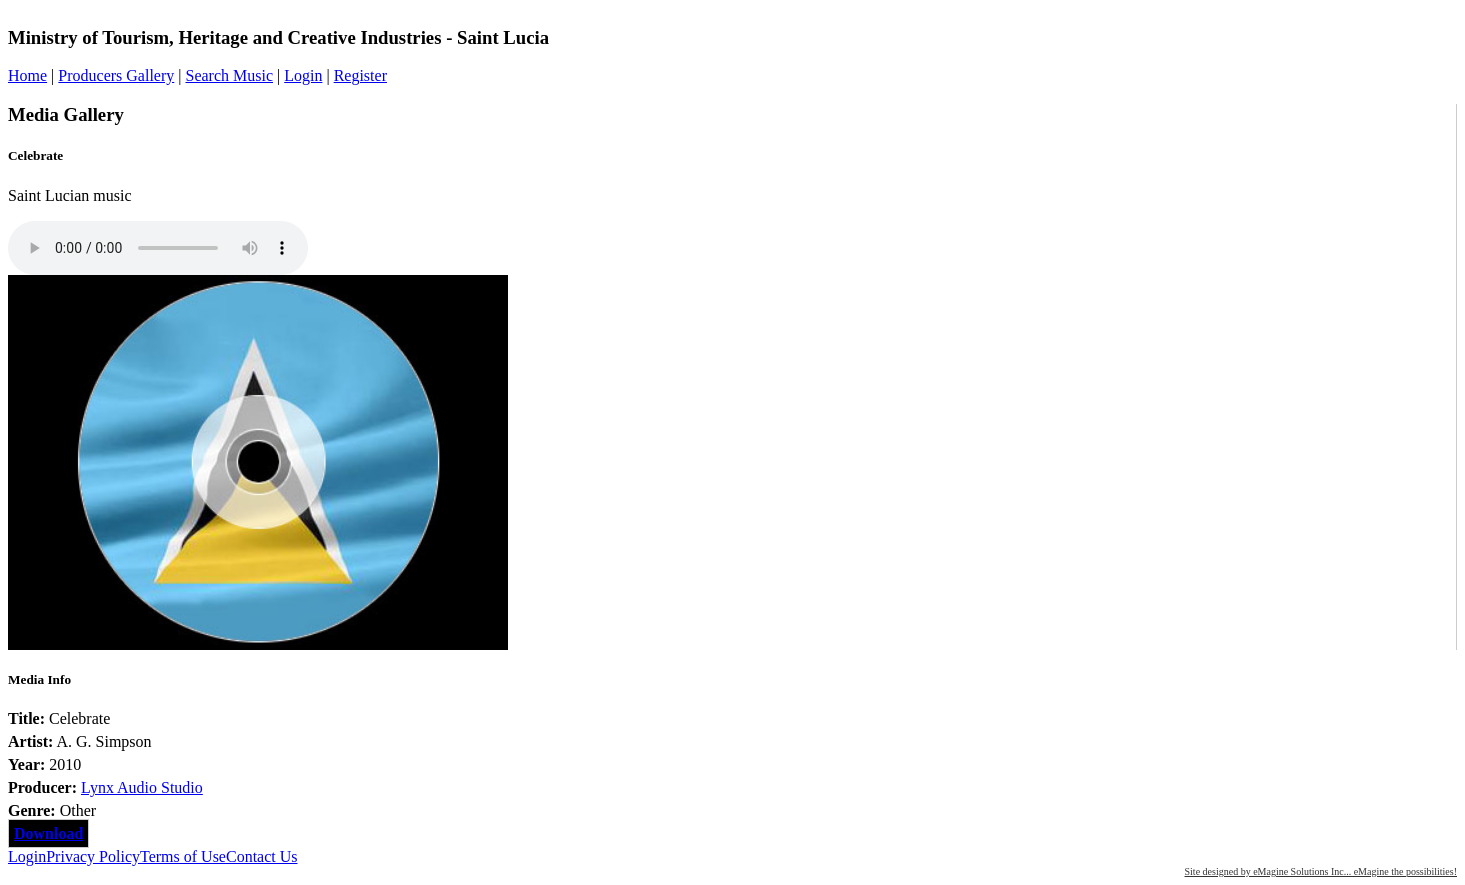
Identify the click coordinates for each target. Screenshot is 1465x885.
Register (360, 75)
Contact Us (262, 856)
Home (27, 75)
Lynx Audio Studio (142, 787)
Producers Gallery (116, 75)
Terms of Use (183, 856)
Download (48, 833)
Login (303, 75)
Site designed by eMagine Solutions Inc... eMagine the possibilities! (1321, 871)
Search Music (229, 75)
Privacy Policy (93, 856)
